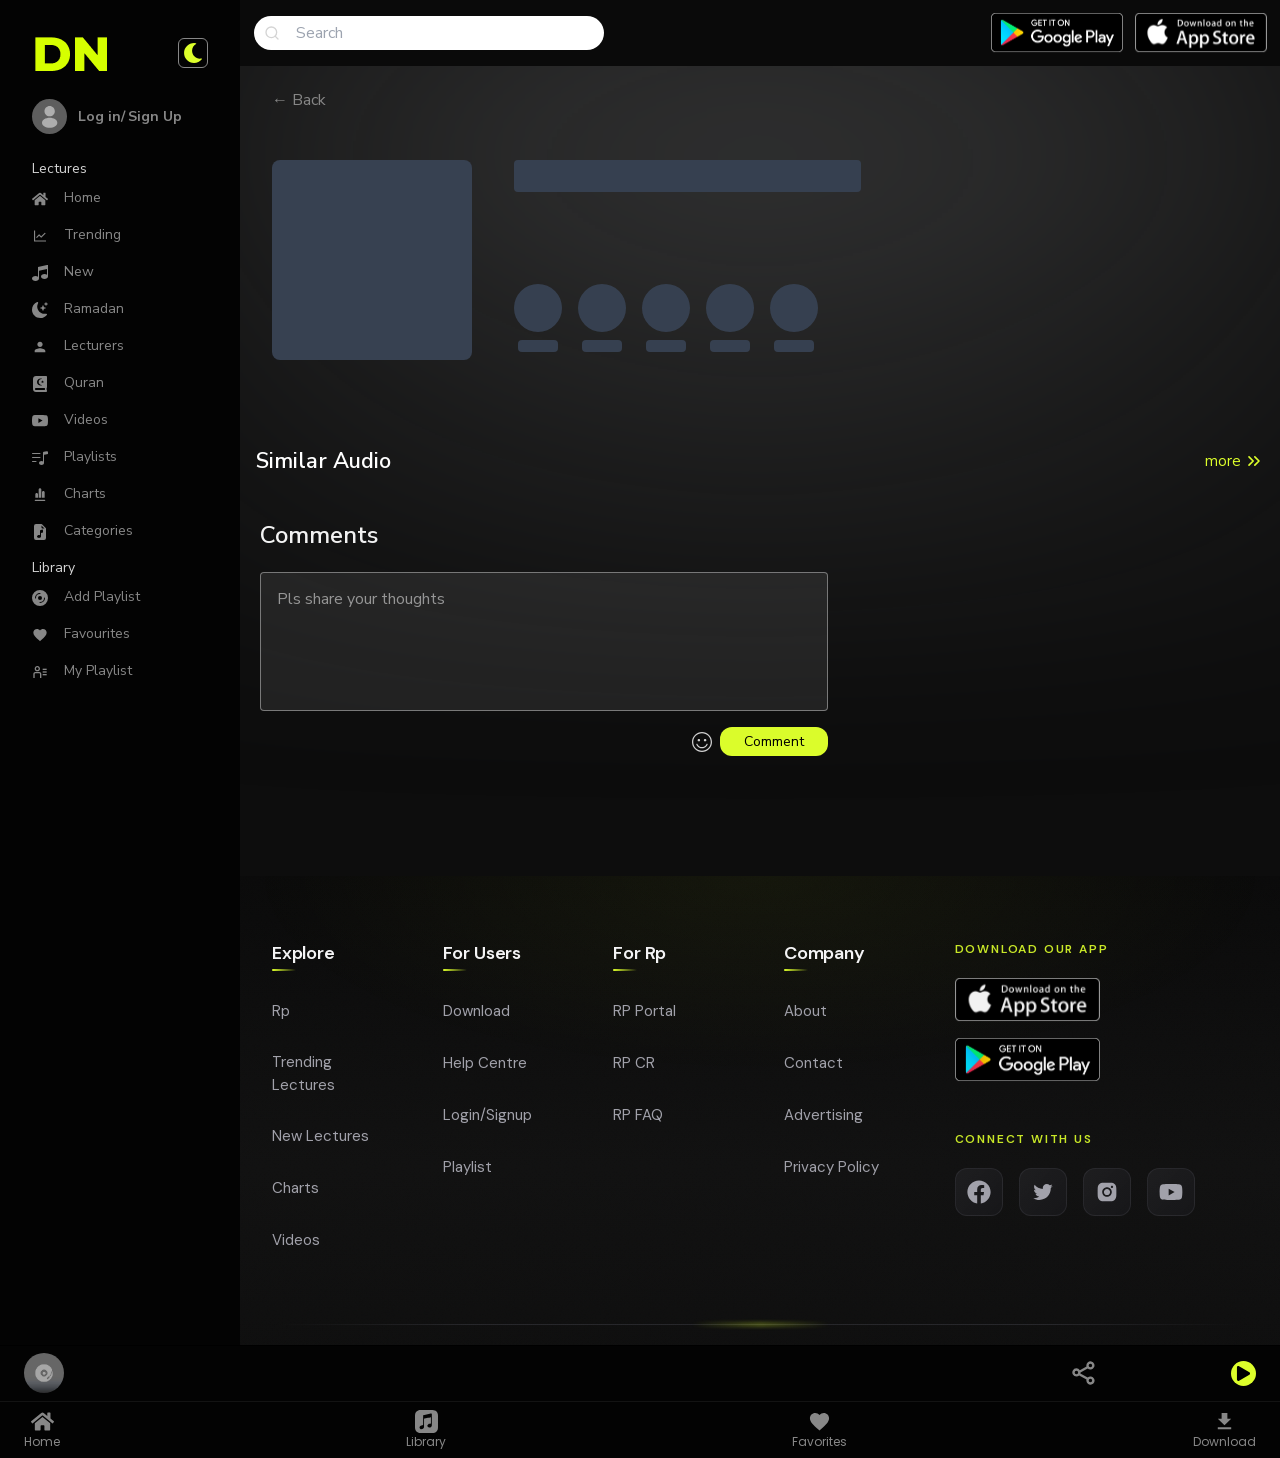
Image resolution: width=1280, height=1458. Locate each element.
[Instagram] (1107, 1198)
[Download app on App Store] (1201, 33)
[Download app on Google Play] (1027, 1066)
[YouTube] (1171, 1198)
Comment (774, 741)
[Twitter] (1043, 1198)
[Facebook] (979, 1198)
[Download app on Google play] (1057, 33)
